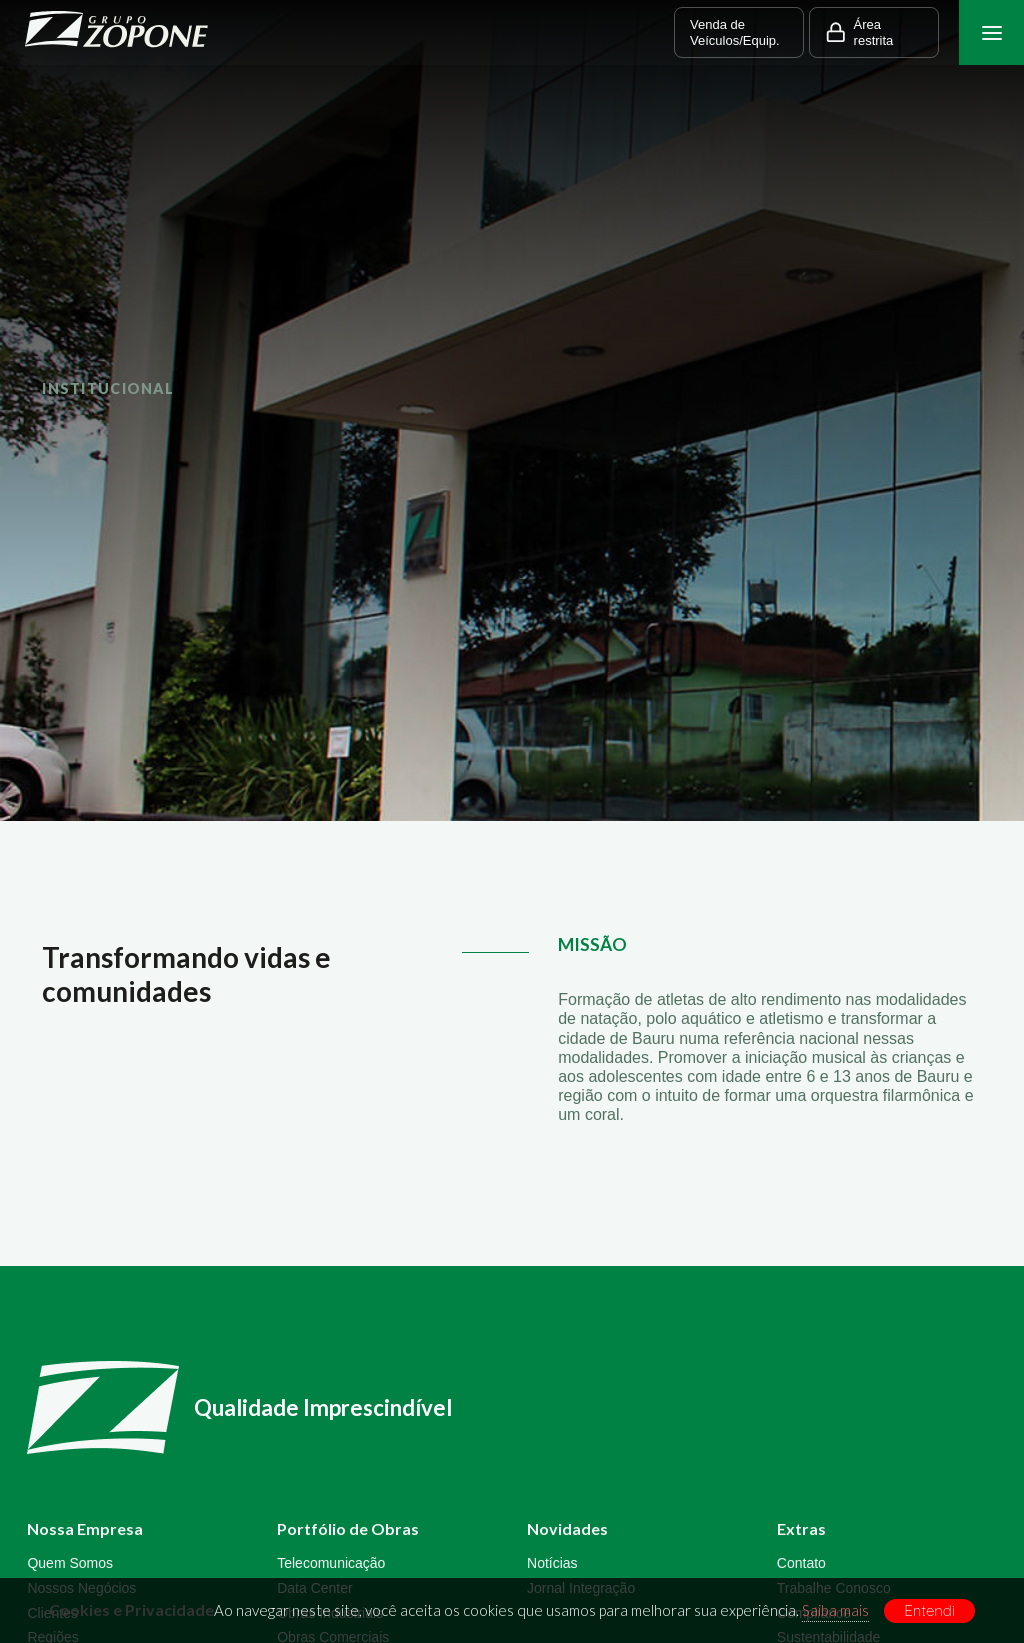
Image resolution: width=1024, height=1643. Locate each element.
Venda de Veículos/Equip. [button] (735, 32)
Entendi (929, 1610)
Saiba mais (835, 1610)
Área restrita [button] (859, 32)
